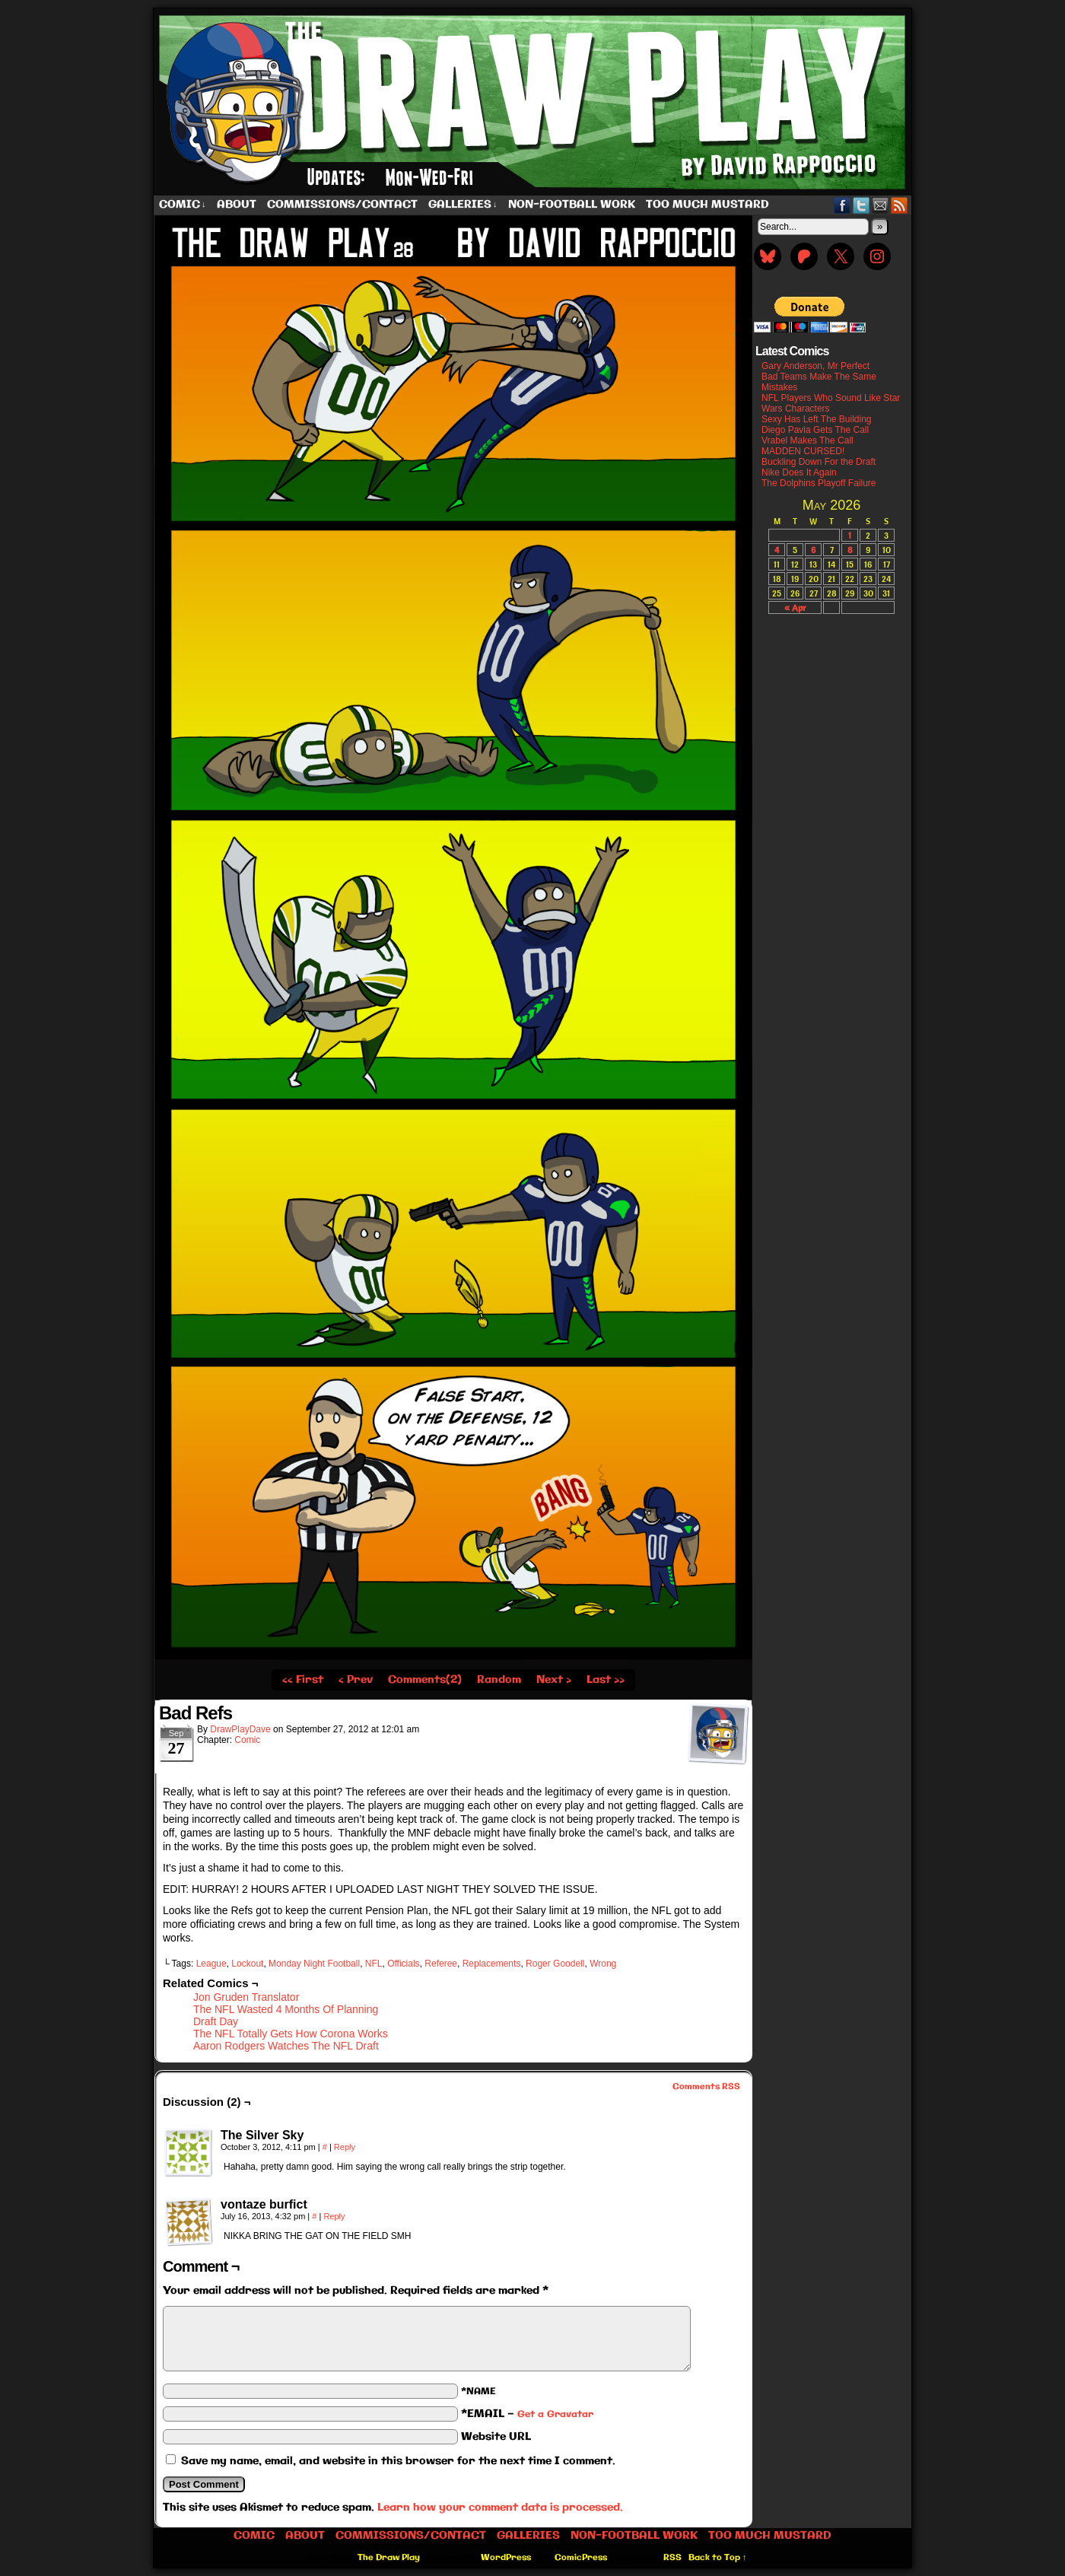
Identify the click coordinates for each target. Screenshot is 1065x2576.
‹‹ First (302, 1679)
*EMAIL (527, 2414)
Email (880, 205)
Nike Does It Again (799, 472)
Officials (403, 1963)
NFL (374, 1963)
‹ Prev (356, 1679)
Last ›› (606, 1679)
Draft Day (215, 2021)
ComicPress (581, 2558)
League (211, 1963)
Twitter (861, 205)
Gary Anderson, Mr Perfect (815, 366)
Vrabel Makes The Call (807, 440)
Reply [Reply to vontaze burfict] (334, 2216)
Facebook (842, 205)
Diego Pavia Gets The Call (815, 430)
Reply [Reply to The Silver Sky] (344, 2146)
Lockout (247, 1963)
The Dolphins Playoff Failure (818, 483)
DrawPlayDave (240, 1729)
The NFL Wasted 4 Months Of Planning (285, 2009)
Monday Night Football (314, 1963)
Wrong (603, 1963)
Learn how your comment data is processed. (500, 2507)
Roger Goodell (555, 1963)
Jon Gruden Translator (246, 1997)
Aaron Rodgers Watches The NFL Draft (286, 2046)
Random (499, 1679)
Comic (182, 205)
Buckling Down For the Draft (818, 461)
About (236, 204)
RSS (899, 205)
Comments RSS (706, 2087)
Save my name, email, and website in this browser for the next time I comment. (398, 2461)
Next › (553, 1679)
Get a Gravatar (555, 2414)
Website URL (496, 2436)
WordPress (506, 2558)
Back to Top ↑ (717, 2558)
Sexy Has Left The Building (816, 419)
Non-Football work (571, 204)
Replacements (492, 1963)
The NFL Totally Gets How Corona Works (290, 2033)
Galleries (463, 205)
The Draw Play (534, 102)
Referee (440, 1963)
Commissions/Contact (342, 204)
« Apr (795, 607)
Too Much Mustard (707, 204)
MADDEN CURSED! (802, 451)
